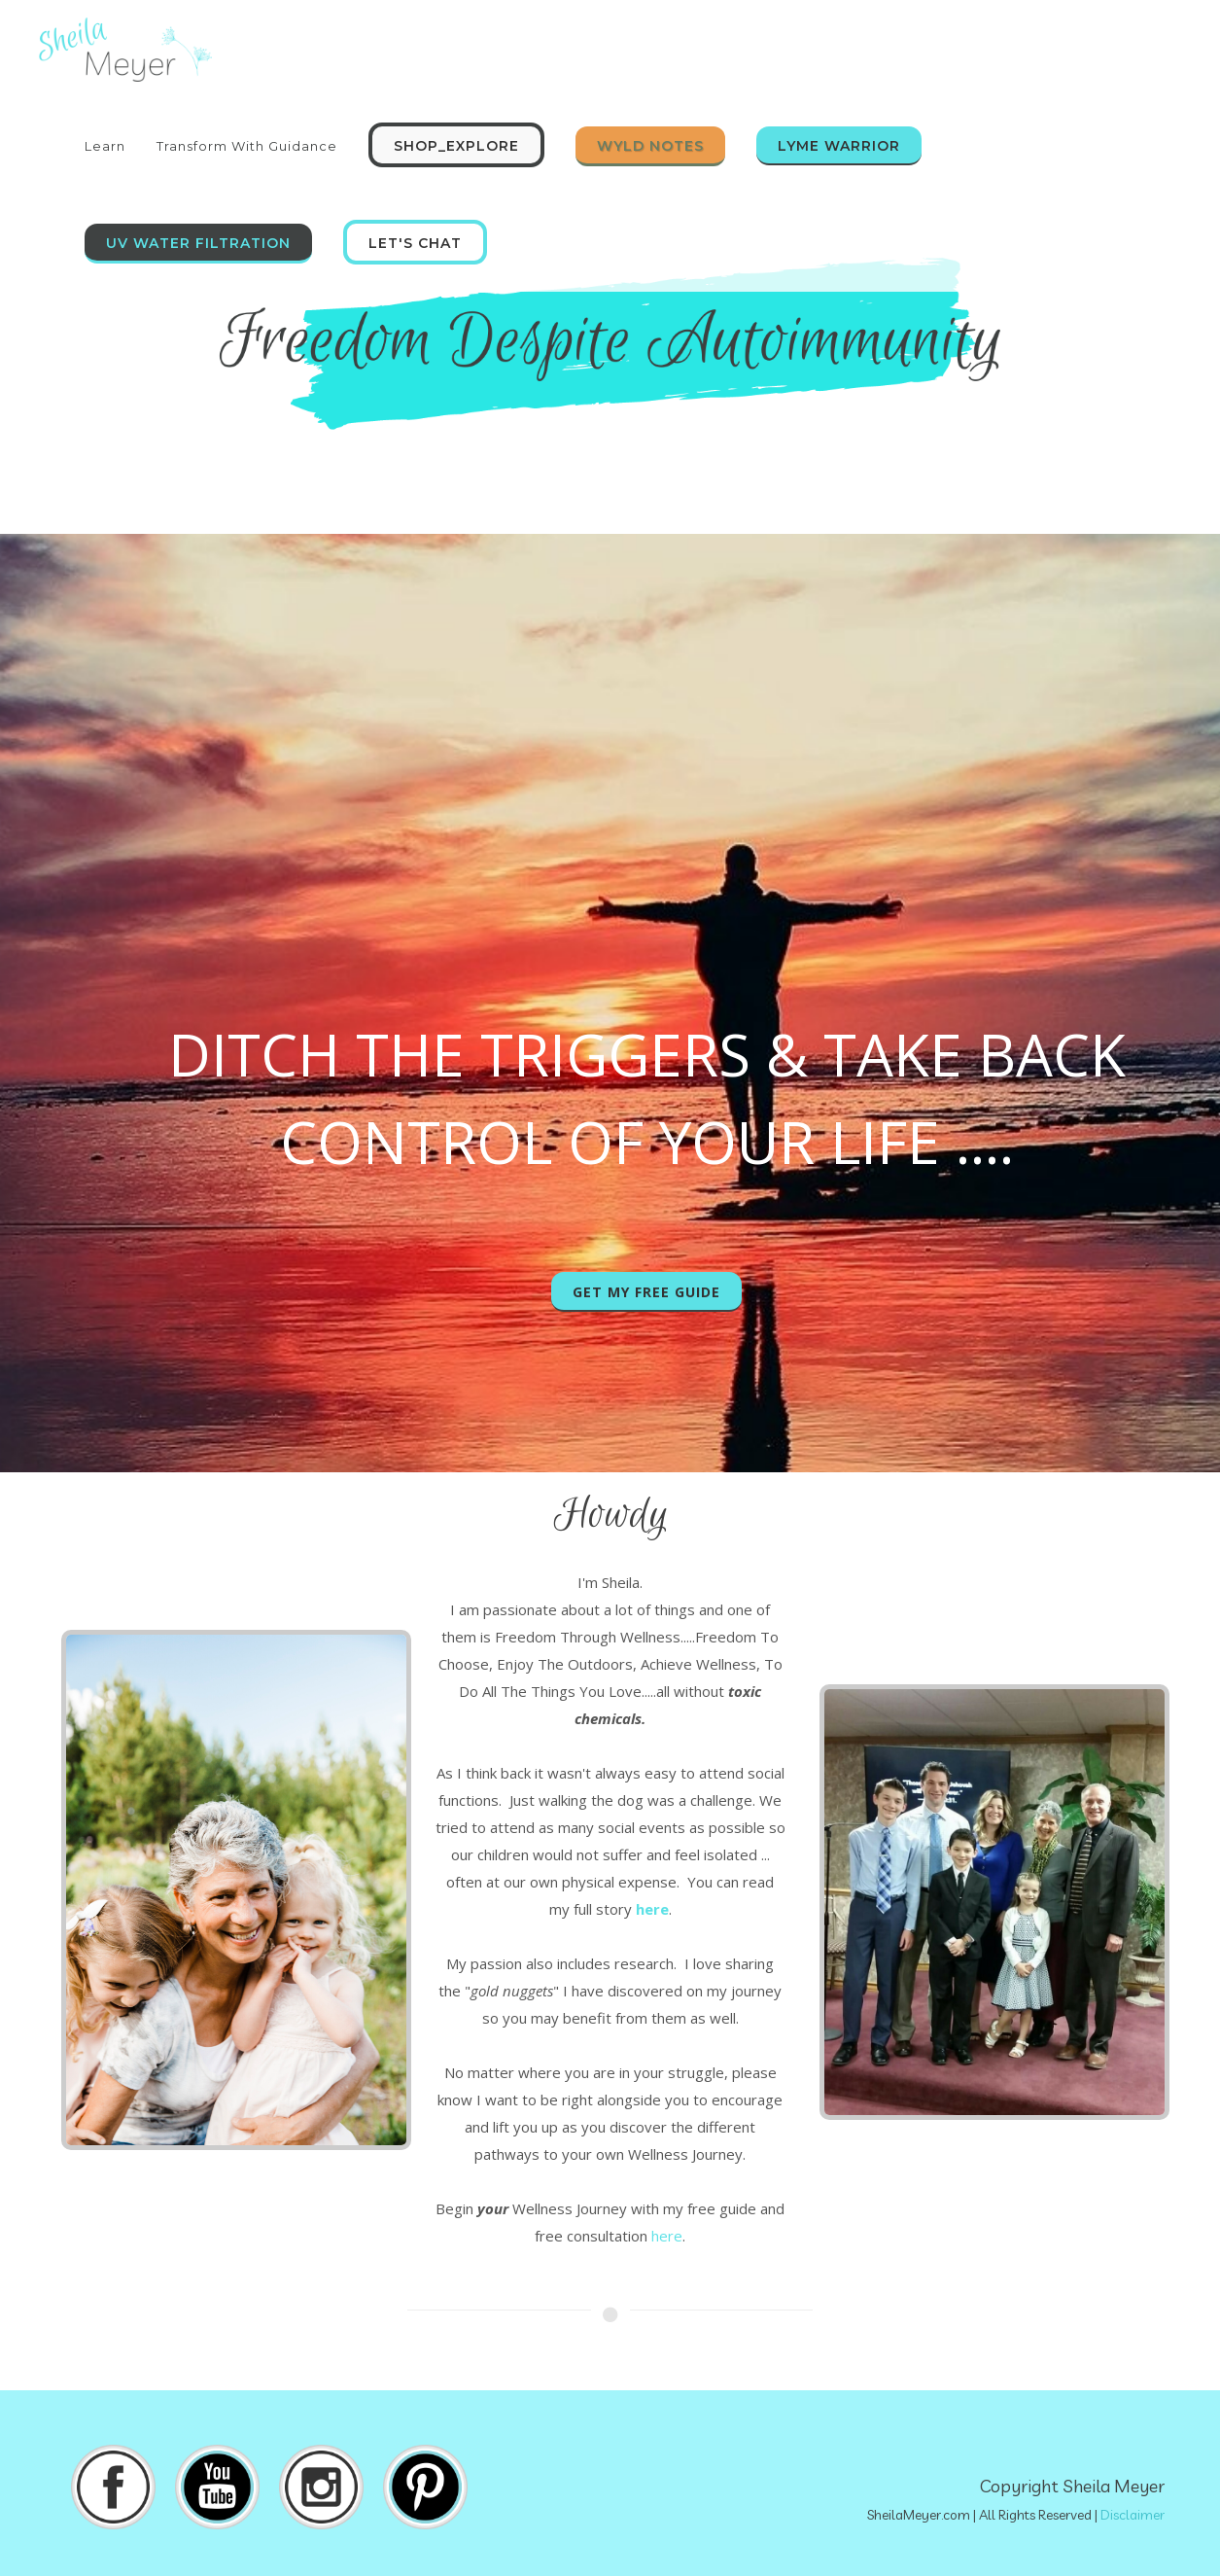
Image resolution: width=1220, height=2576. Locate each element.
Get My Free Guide (646, 1292)
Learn (105, 146)
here (666, 2235)
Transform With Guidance (247, 146)
